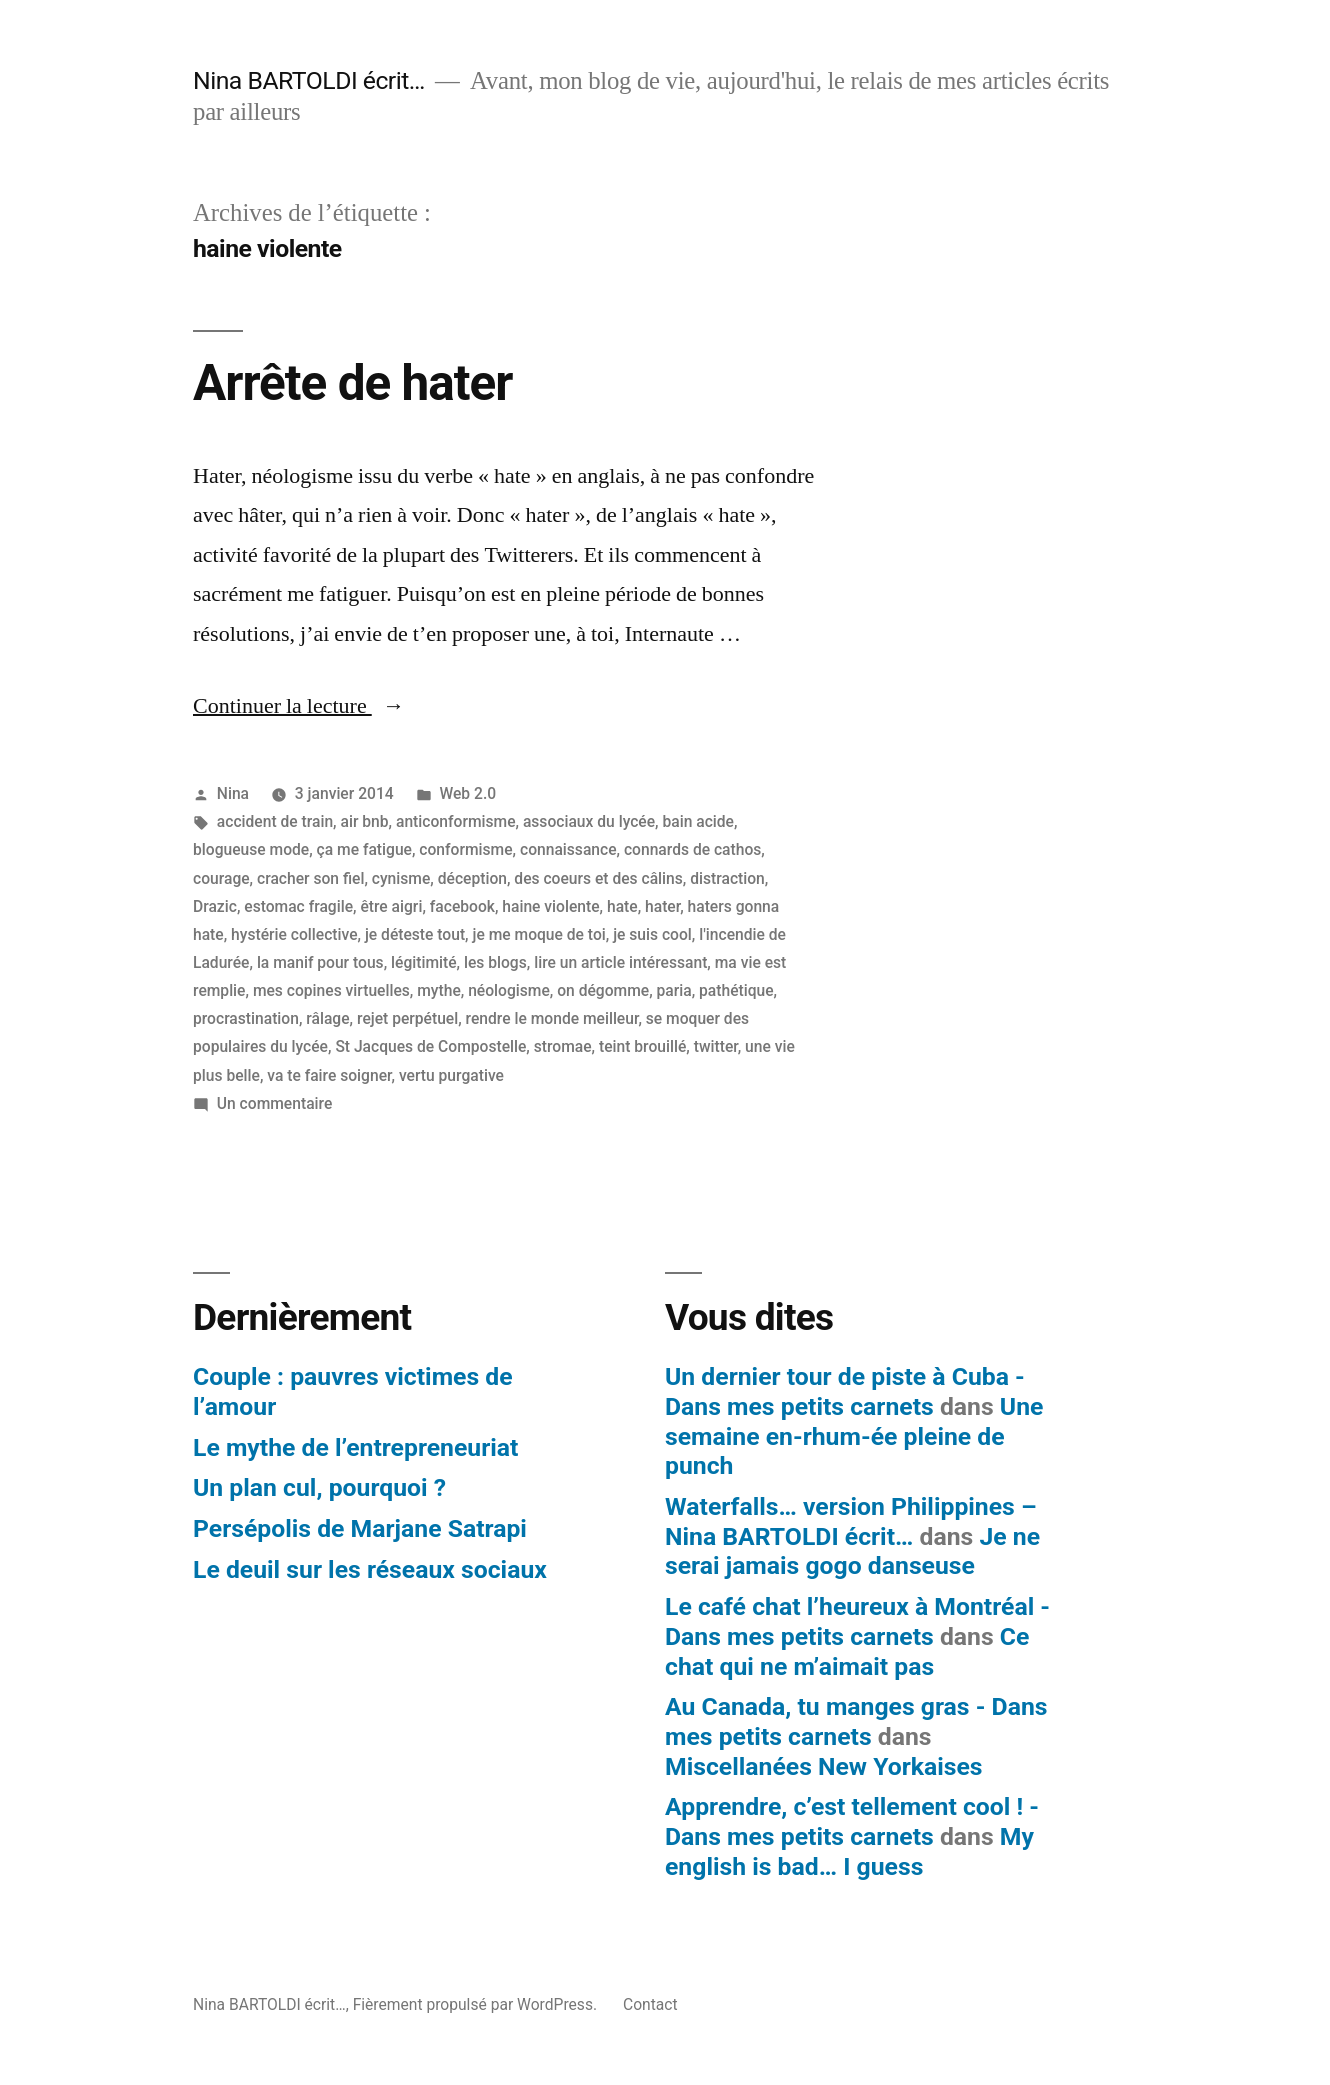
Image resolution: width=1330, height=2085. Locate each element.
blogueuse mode (251, 849)
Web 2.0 (467, 793)
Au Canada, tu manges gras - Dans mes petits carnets (856, 1721)
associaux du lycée (589, 821)
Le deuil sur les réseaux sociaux (370, 1569)
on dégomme (603, 990)
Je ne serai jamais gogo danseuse (852, 1551)
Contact (650, 2004)
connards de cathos (692, 849)
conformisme (465, 849)
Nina (233, 793)
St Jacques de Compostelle (430, 1046)
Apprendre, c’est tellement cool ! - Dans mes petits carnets (852, 1821)
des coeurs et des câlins (598, 878)
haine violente (550, 906)
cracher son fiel (310, 878)
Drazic (215, 906)
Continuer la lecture (299, 706)
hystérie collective (294, 934)
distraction (727, 878)
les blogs (495, 962)
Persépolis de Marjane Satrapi (360, 1528)
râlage (327, 1018)
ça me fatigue (364, 849)
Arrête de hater (352, 383)
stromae (563, 1046)
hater (662, 906)
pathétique (736, 990)
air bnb (365, 821)
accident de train (275, 821)
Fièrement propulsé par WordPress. (477, 2004)
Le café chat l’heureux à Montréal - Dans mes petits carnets (857, 1621)
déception (472, 878)
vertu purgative (451, 1075)
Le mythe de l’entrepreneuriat (355, 1447)
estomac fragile (298, 906)
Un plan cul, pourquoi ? (319, 1487)
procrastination (246, 1018)
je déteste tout (415, 934)
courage (221, 878)
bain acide (698, 821)
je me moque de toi (539, 934)
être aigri (391, 906)
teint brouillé (642, 1046)
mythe (439, 990)
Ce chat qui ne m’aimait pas (847, 1651)
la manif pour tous (320, 962)
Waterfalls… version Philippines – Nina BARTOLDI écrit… (851, 1521)
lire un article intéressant (620, 962)
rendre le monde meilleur (552, 1018)
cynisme (401, 878)
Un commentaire (274, 1103)
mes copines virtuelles (331, 990)
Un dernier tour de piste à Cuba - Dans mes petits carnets (845, 1391)
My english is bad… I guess (849, 1851)
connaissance (568, 849)
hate (622, 906)
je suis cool (652, 934)
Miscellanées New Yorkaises (824, 1766)
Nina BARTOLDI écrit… (309, 80)
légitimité (424, 962)
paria (674, 990)
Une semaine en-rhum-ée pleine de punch (854, 1436)
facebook (462, 906)
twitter (716, 1046)
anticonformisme (456, 821)
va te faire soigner (329, 1075)
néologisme (509, 990)
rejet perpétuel (407, 1018)
